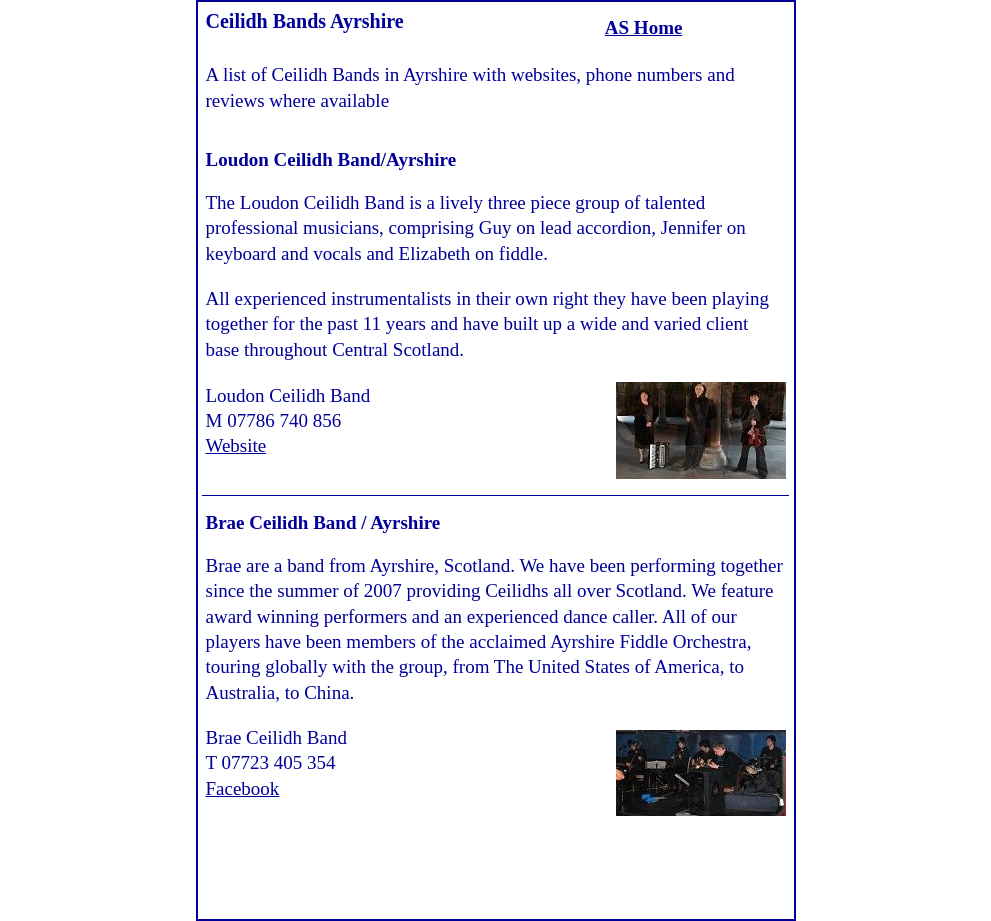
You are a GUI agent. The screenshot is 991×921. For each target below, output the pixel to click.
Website (236, 445)
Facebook (243, 788)
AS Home (644, 27)
